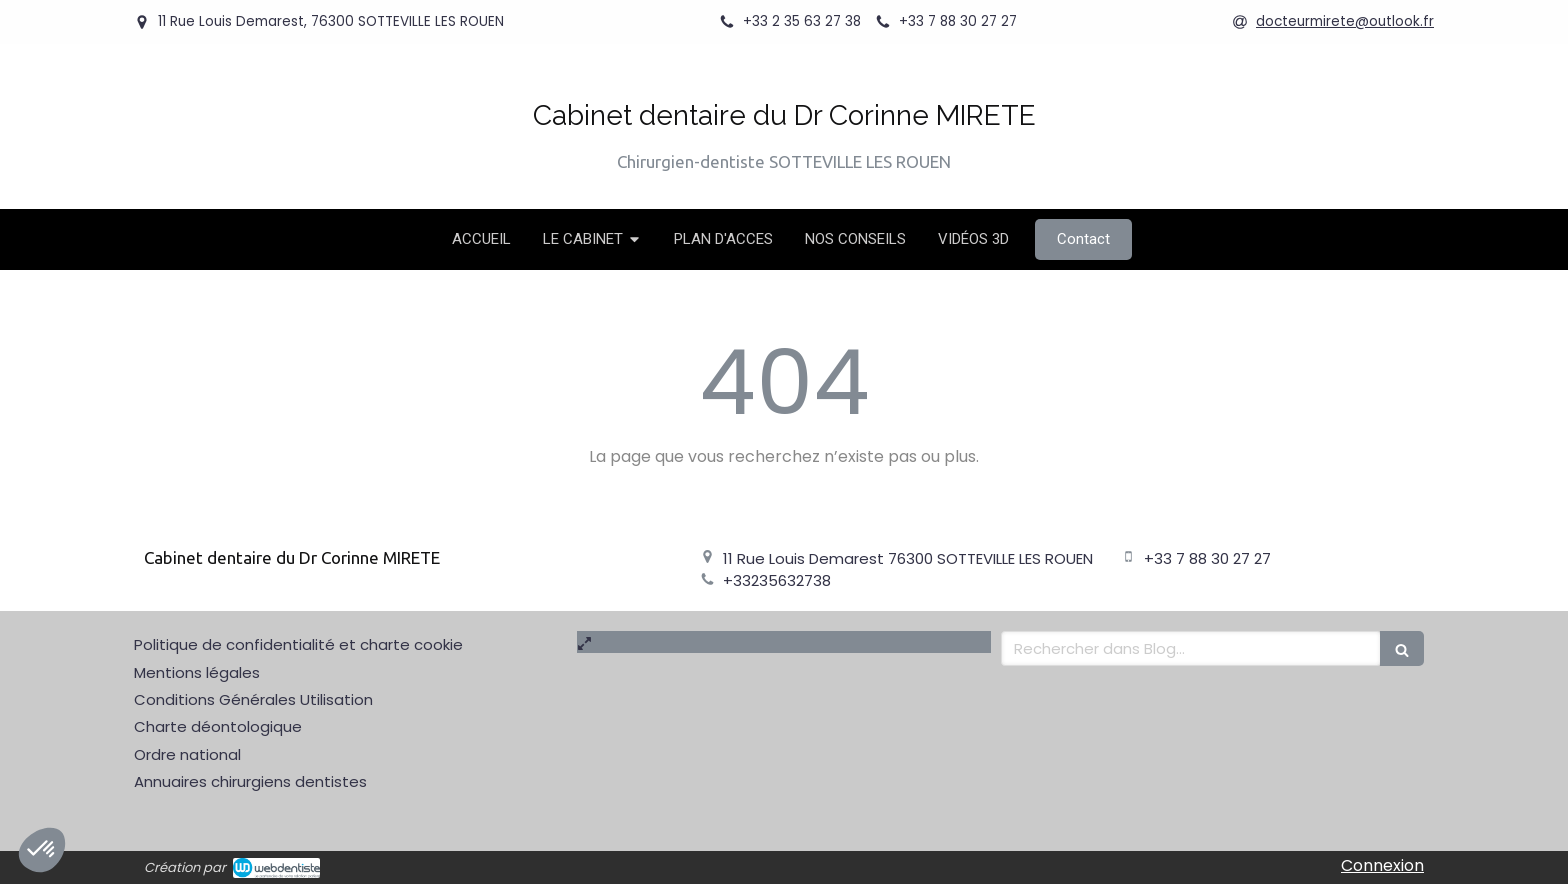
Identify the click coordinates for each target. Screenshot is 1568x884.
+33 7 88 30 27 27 (1207, 558)
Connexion (1382, 865)
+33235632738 (777, 580)
